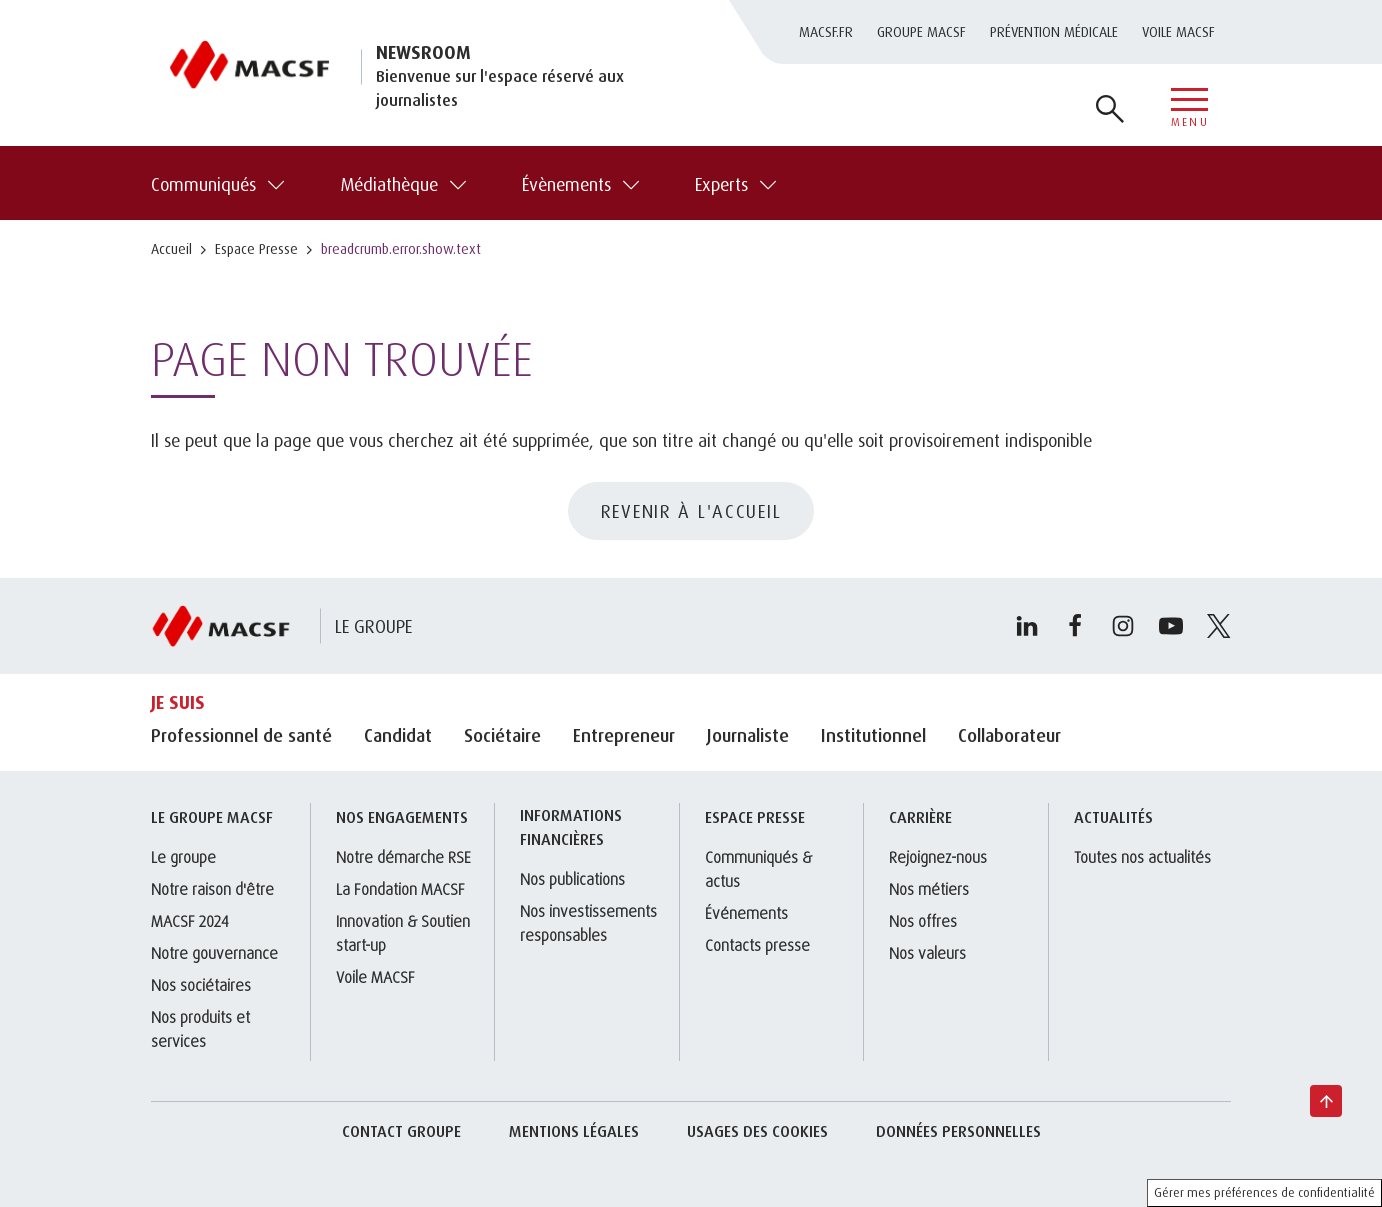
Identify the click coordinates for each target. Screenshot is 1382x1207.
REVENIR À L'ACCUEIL (691, 511)
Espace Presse (256, 248)
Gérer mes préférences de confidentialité (1264, 1192)
